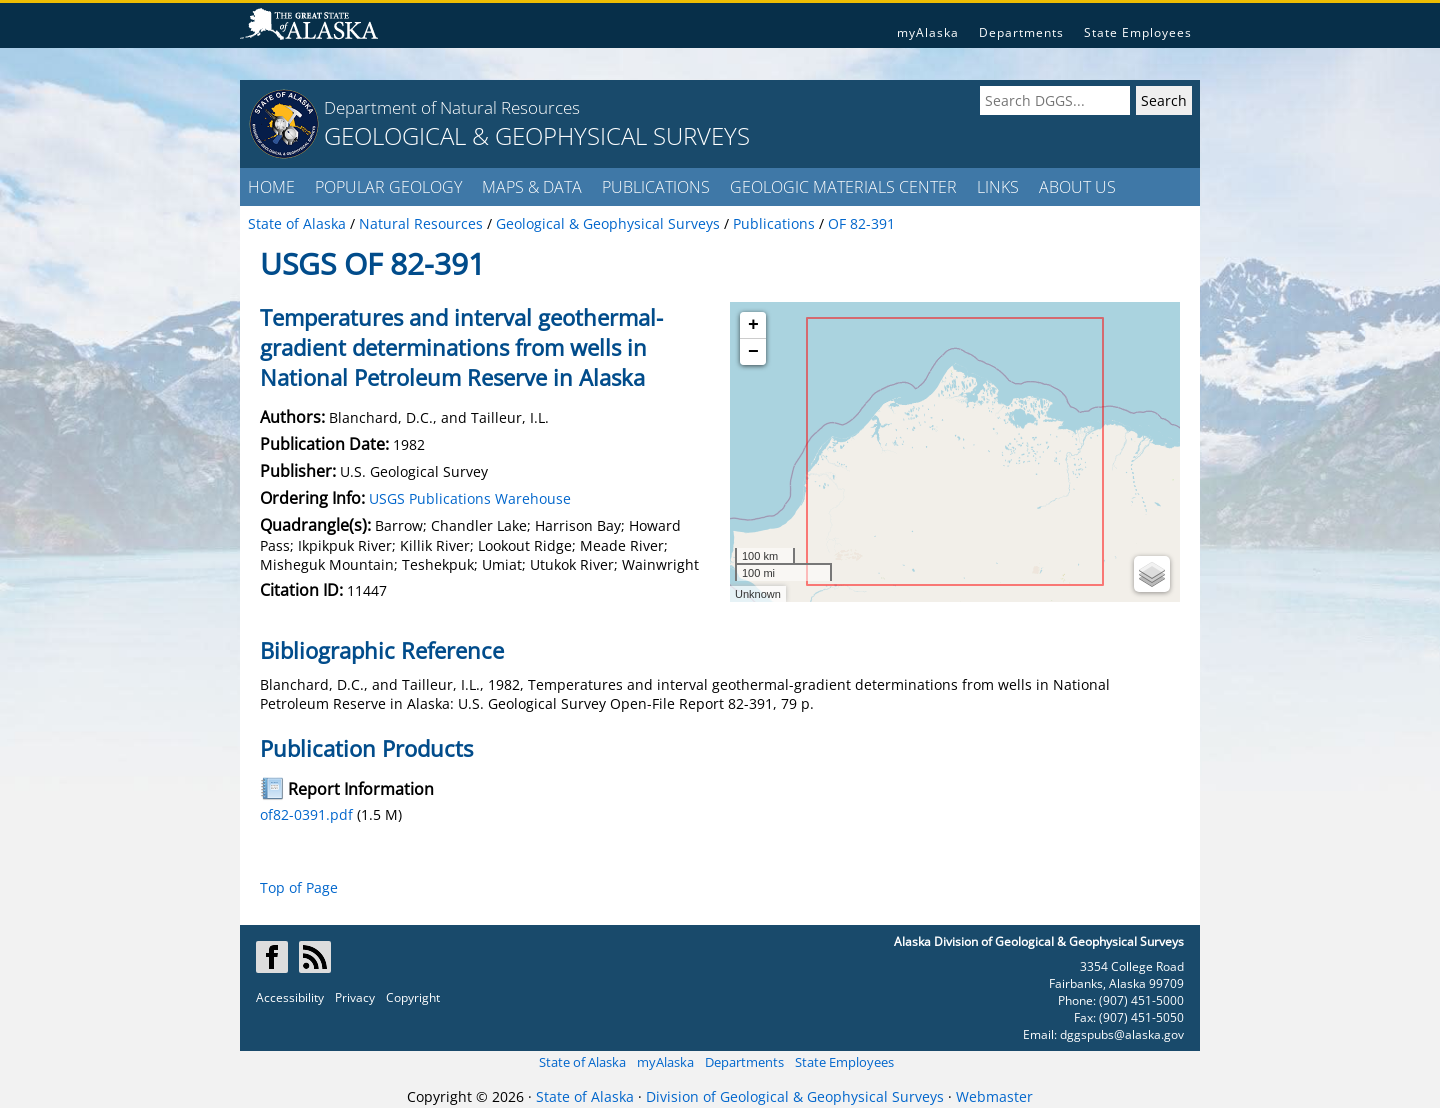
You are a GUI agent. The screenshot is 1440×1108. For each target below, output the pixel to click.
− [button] (753, 352)
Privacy (355, 997)
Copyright (413, 997)
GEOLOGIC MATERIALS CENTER (843, 187)
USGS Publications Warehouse (470, 498)
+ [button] (753, 325)
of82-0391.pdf (306, 814)
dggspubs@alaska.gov (1122, 1034)
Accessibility (290, 997)
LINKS (998, 187)
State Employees (1138, 32)
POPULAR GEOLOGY (388, 187)
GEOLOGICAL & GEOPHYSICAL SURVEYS (537, 135)
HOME (271, 187)
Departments (1021, 32)
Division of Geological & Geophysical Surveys (795, 1096)
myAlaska (928, 32)
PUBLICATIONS (656, 187)
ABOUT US (1077, 187)
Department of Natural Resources (452, 107)
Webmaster (994, 1096)
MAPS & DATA (532, 187)
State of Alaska (582, 1062)
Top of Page (299, 887)
